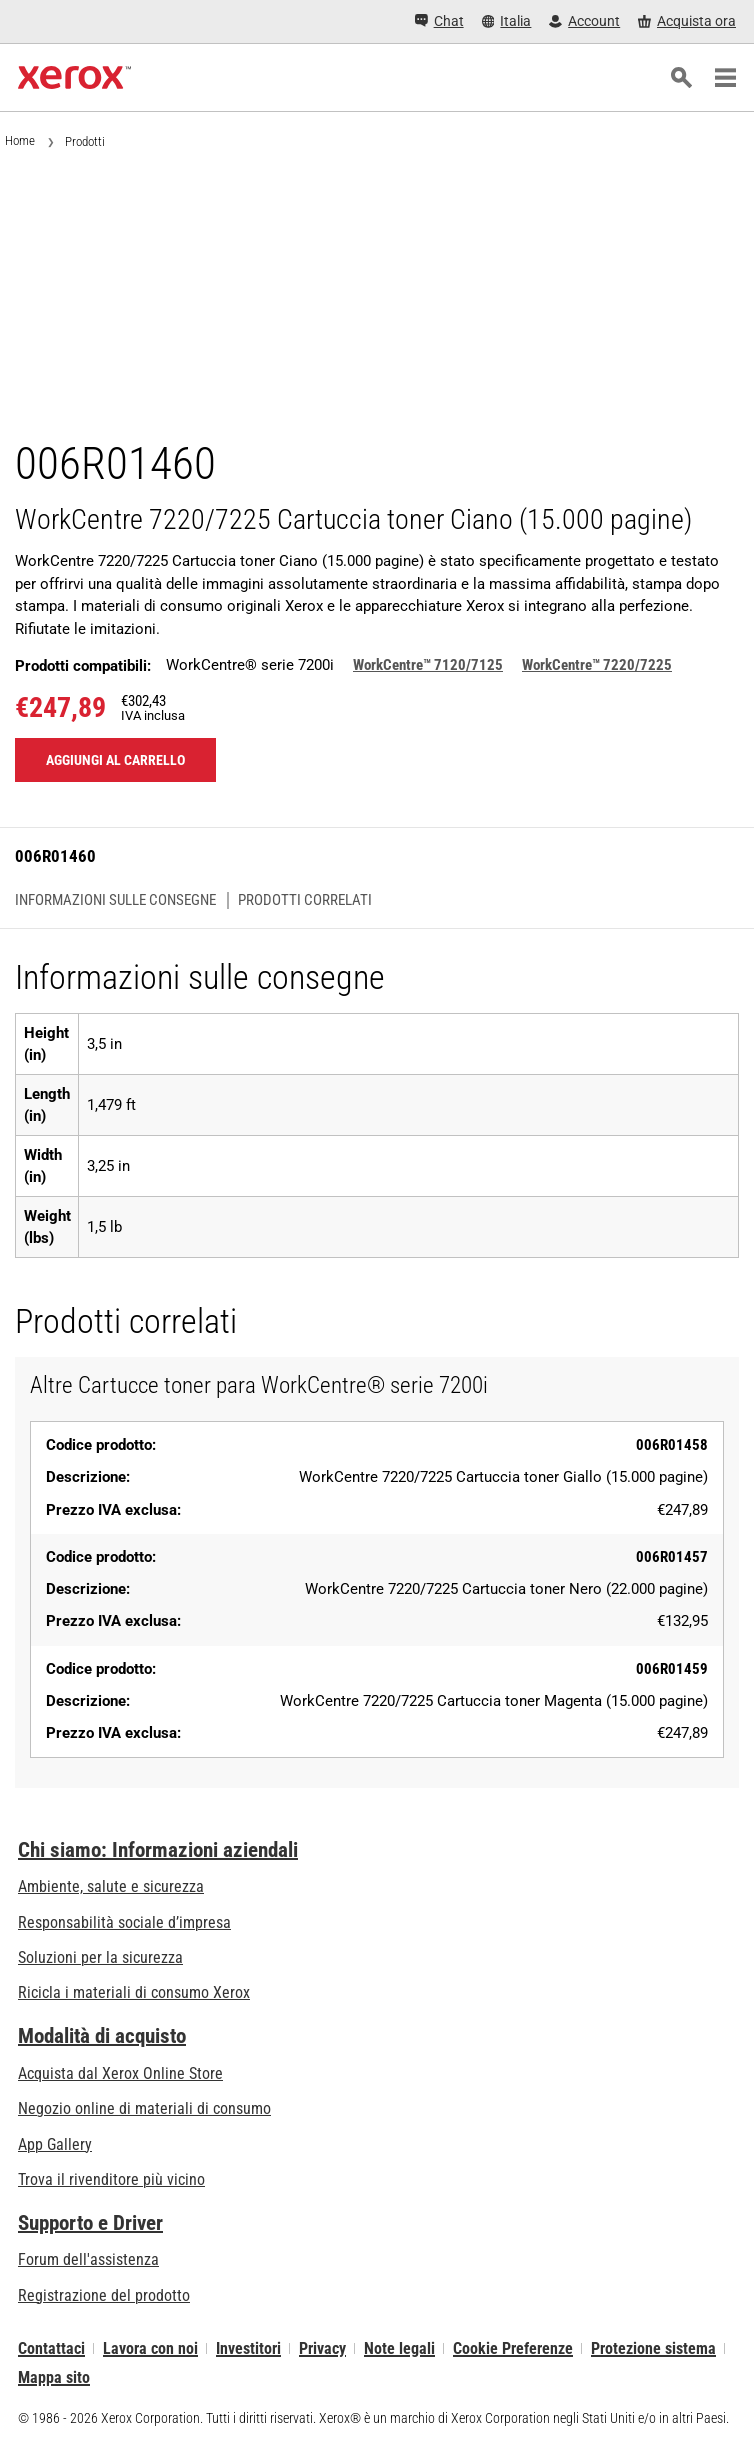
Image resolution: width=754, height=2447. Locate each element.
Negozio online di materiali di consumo (144, 2108)
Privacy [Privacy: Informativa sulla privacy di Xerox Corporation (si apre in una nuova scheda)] (322, 2348)
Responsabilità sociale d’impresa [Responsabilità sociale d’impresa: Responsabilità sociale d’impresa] (124, 1922)
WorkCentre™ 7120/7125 (428, 665)
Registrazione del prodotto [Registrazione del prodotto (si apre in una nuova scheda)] (104, 2295)
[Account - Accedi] (584, 21)
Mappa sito (54, 2377)
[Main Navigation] (725, 78)
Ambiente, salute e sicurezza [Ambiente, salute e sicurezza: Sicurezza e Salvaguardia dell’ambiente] (111, 1886)
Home (20, 140)
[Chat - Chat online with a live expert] (439, 22)
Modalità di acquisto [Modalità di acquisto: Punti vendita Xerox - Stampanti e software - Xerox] (102, 2036)
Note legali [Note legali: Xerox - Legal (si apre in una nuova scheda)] (399, 2348)
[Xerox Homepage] (74, 78)
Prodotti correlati (305, 900)
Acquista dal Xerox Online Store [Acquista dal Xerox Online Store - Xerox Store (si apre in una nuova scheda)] (120, 2073)
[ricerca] (681, 78)
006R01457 (672, 1557)
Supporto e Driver (90, 2223)
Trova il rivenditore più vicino (111, 2179)
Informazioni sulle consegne (115, 900)
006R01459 (672, 1669)
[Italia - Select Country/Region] (507, 21)
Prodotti (85, 141)
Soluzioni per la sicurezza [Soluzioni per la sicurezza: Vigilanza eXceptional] (100, 1957)
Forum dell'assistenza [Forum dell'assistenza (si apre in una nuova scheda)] (88, 2259)
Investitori (248, 2348)
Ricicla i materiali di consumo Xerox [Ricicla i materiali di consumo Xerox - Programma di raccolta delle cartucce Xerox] (134, 1992)
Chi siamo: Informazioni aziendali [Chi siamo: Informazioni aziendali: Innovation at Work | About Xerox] (158, 1850)
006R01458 (672, 1445)
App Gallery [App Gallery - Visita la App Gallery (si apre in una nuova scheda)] (55, 2144)
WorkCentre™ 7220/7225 (597, 665)
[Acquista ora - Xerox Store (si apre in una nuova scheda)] (687, 21)
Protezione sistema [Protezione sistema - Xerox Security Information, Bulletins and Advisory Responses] (653, 2348)
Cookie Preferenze (513, 2348)
